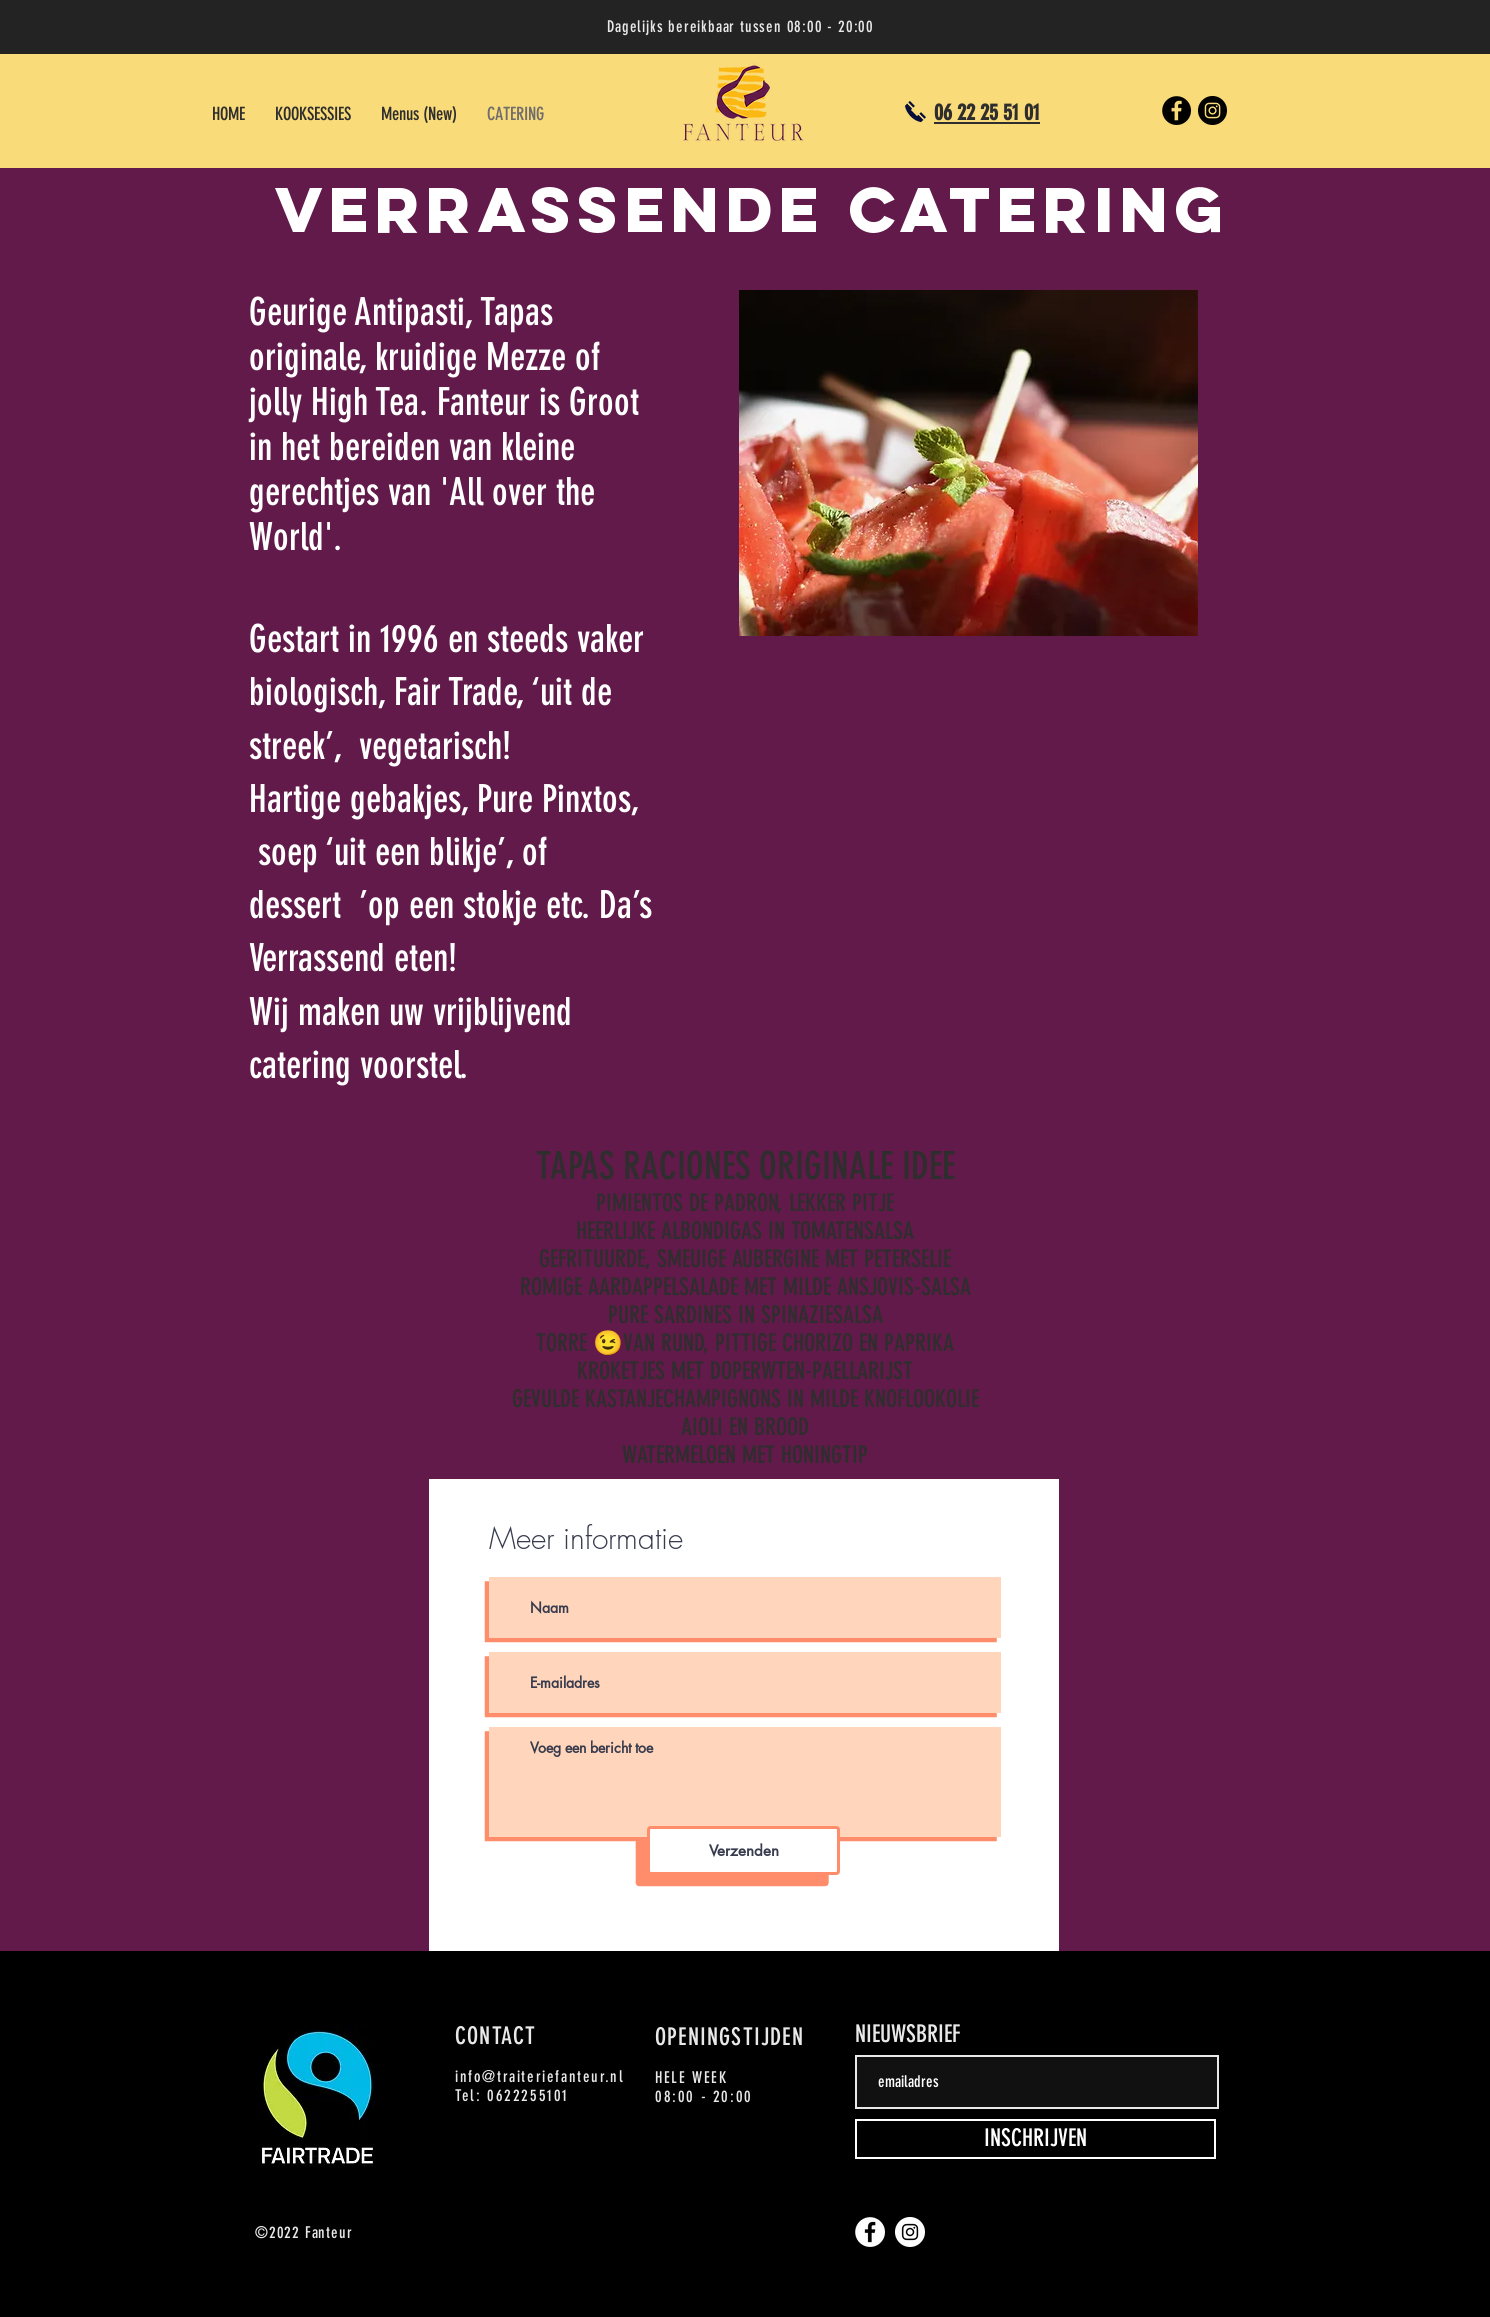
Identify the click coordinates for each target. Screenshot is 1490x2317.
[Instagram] (1212, 110)
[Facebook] (1176, 110)
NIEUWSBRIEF (907, 2034)
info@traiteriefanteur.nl (539, 2076)
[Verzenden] (743, 1850)
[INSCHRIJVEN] (1035, 2139)
